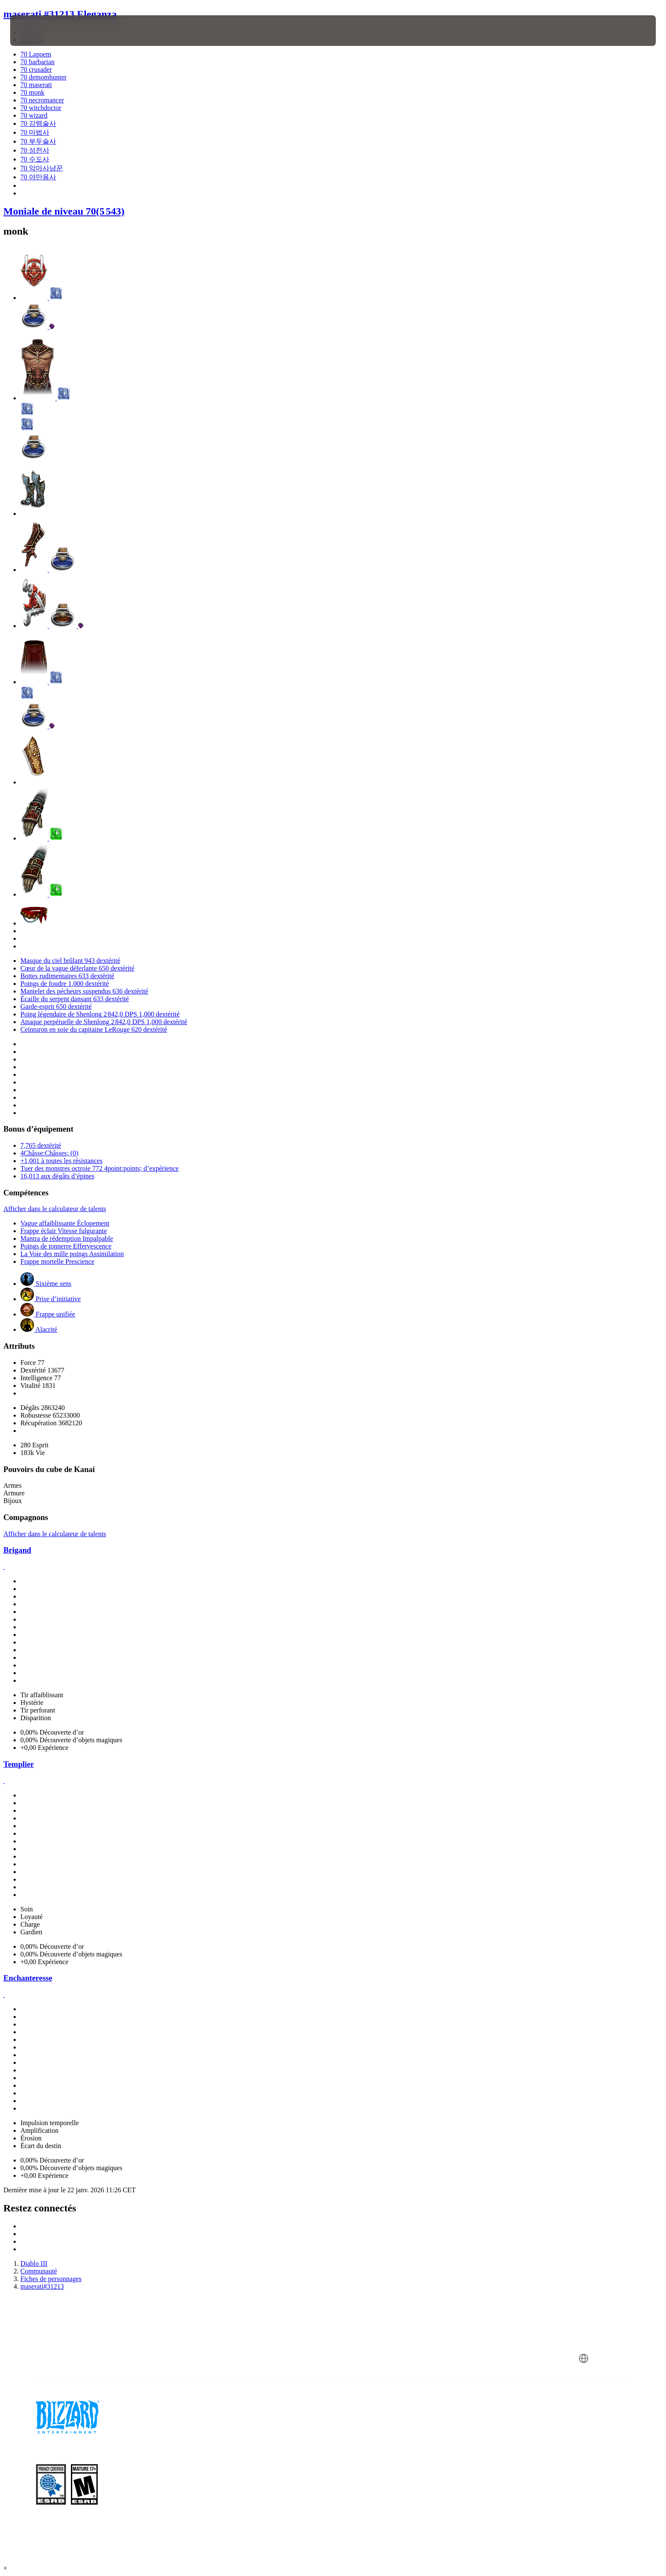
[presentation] (41, 30)
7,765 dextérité (40, 1145)
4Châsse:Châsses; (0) (49, 1153)
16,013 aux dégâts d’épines (57, 1176)
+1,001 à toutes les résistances (61, 1160)
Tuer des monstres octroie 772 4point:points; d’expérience (99, 1168)
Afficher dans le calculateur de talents (54, 1208)
